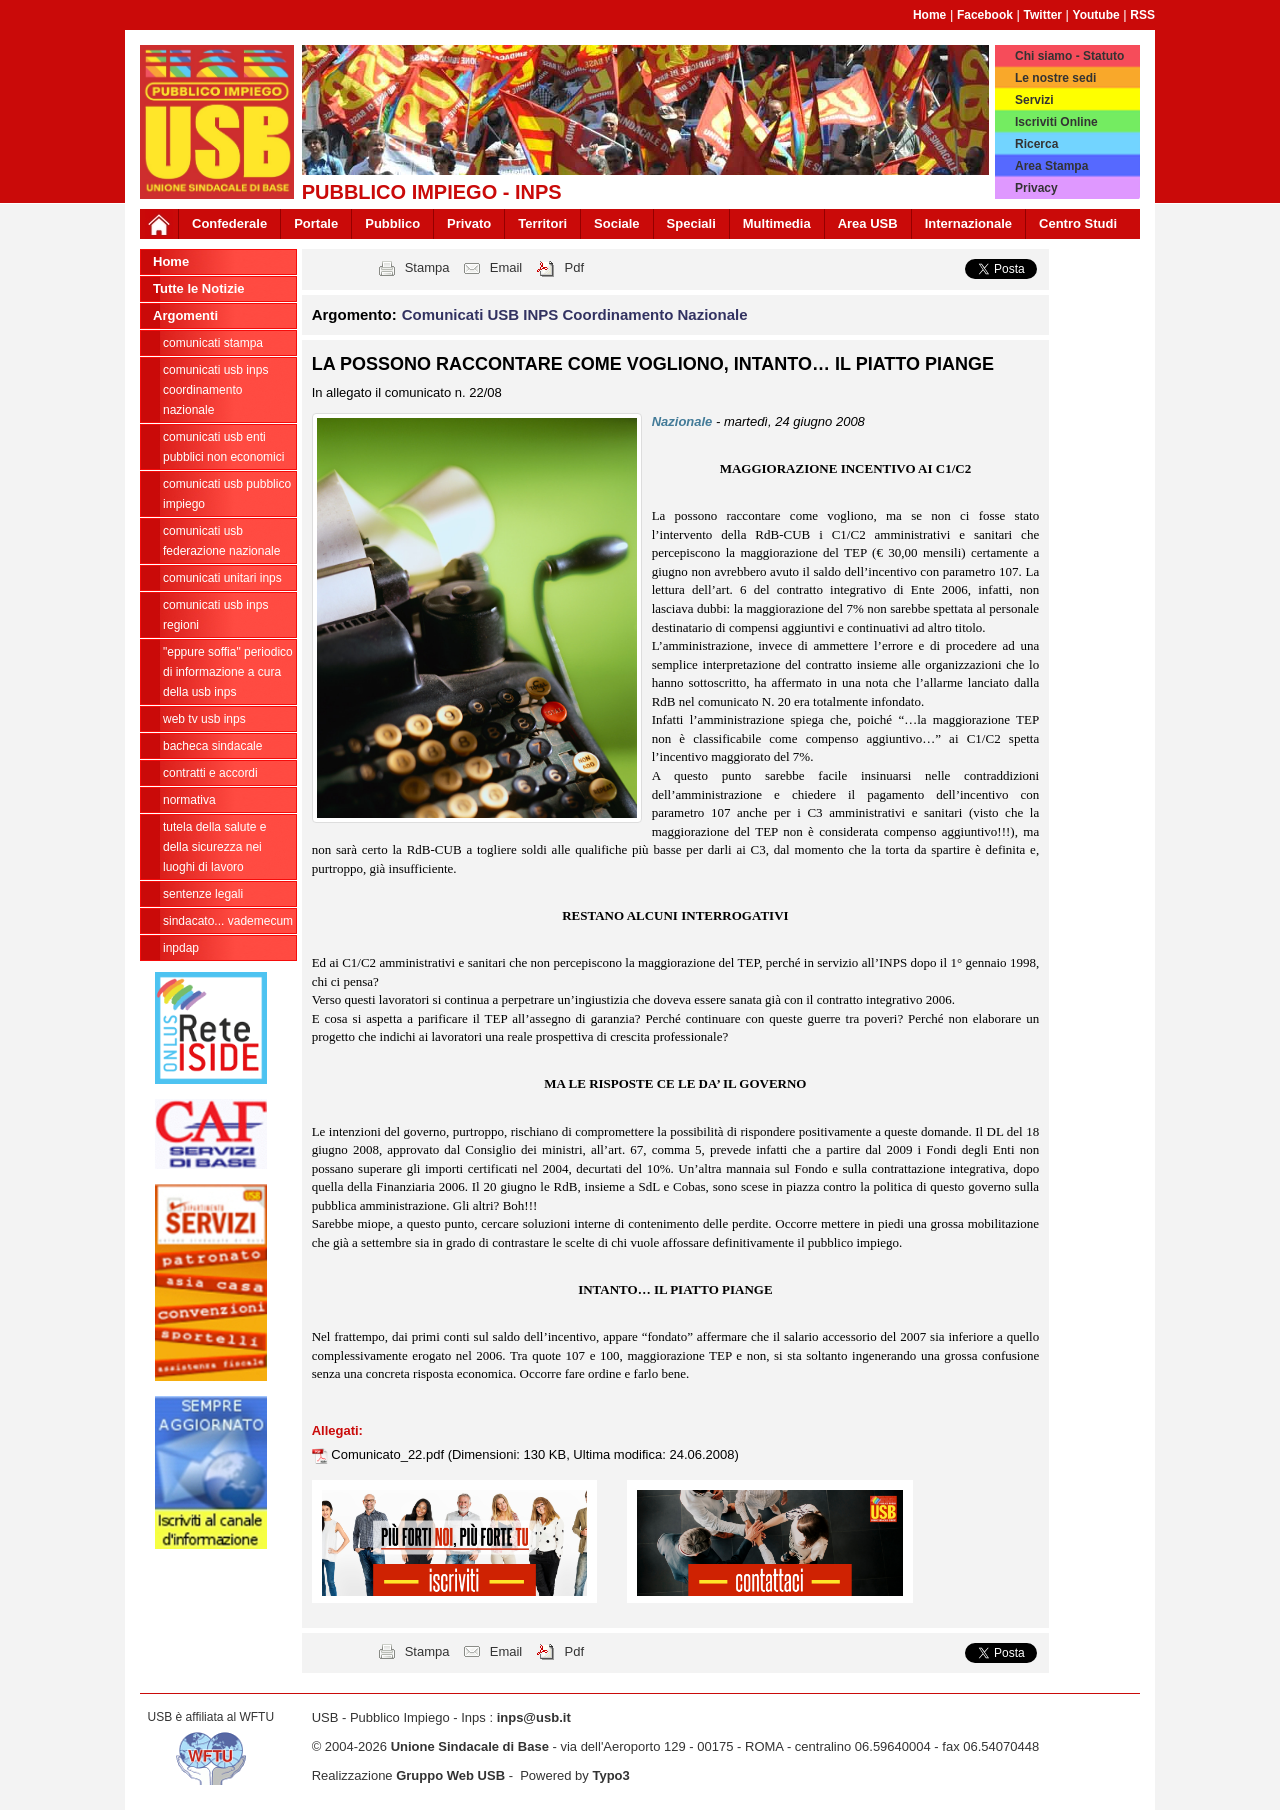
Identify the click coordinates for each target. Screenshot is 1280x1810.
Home (929, 15)
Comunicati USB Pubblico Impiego (227, 494)
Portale (316, 223)
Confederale (229, 223)
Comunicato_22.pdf (389, 1454)
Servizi (1034, 100)
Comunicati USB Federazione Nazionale (221, 541)
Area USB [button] (868, 223)
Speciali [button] (691, 223)
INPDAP (181, 948)
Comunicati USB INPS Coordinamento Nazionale (215, 390)
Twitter (1043, 15)
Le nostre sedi (1055, 78)
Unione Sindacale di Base (470, 1746)
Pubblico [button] (392, 223)
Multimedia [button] (777, 223)
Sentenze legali (203, 894)
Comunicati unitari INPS (222, 578)
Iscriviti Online (1056, 122)
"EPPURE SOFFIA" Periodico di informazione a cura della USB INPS (228, 672)
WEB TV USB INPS (204, 719)
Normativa (189, 800)
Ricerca (1036, 144)
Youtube (1096, 15)
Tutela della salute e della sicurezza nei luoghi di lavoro (214, 847)
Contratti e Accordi (210, 773)
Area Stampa (1051, 166)
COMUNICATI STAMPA (213, 343)
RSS (1142, 15)
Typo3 (610, 1775)
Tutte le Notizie (198, 288)
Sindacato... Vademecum (228, 921)
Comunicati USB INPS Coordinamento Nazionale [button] (575, 314)
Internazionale (968, 223)
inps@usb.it (534, 1717)
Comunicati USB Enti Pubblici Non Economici (223, 447)
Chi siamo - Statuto (1069, 56)
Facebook (985, 15)
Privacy (1036, 188)
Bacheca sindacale (212, 746)
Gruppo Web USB (450, 1775)
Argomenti (185, 315)
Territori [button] (542, 223)
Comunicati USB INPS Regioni (215, 615)
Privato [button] (469, 223)
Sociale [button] (617, 223)
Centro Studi (1078, 223)
